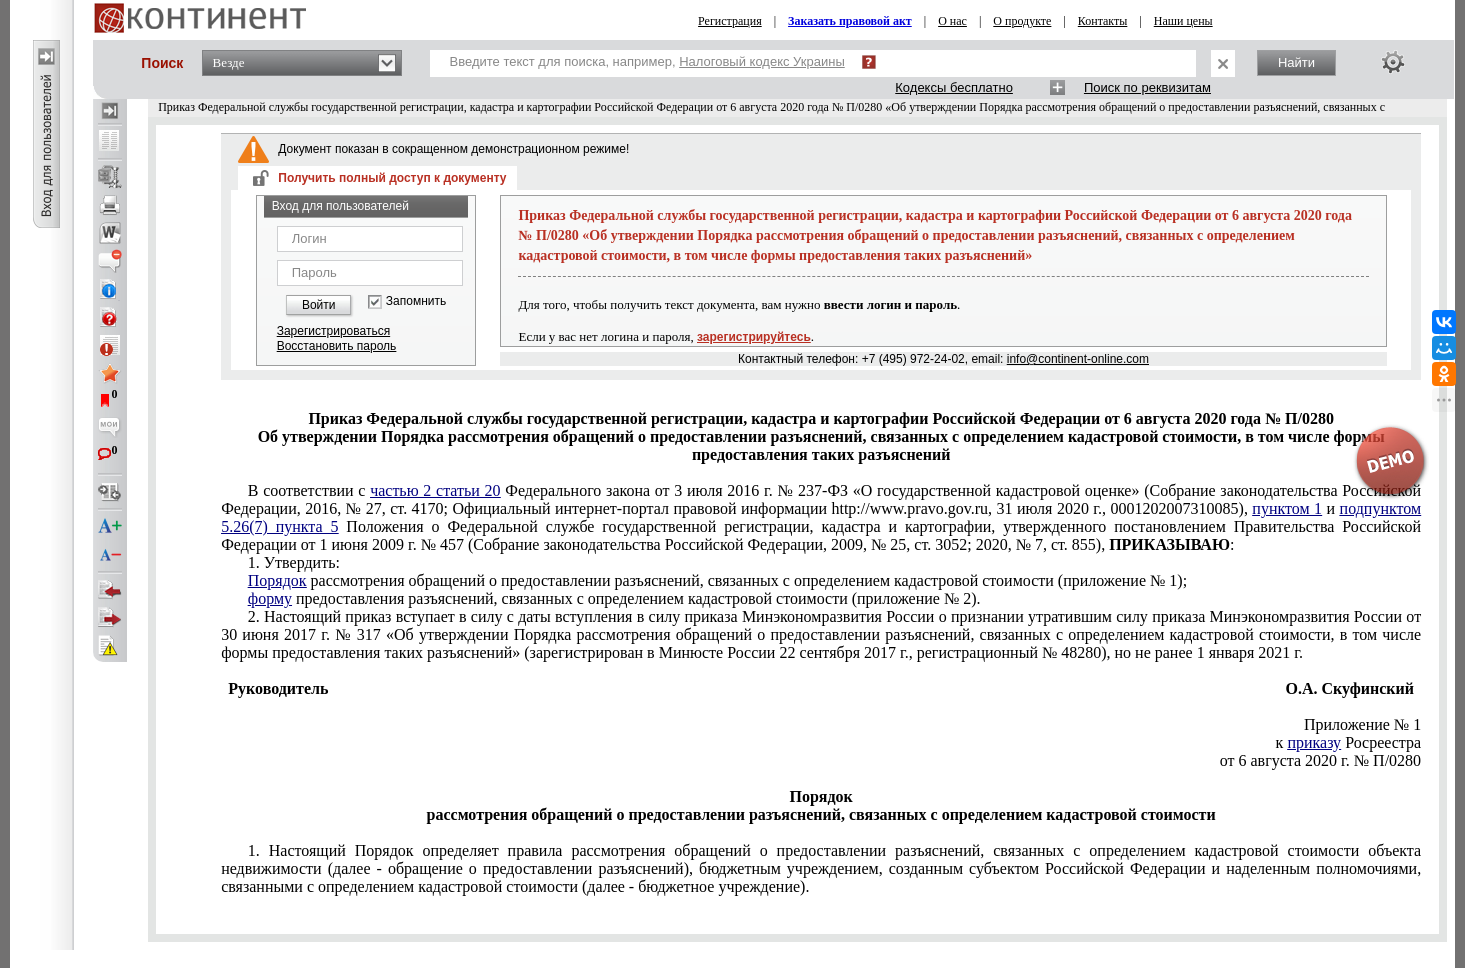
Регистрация (730, 21)
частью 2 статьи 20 (435, 490)
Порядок (277, 580)
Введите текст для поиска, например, (647, 61)
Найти (1296, 62)
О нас (952, 21)
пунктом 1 (1287, 508)
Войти (319, 305)
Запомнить (416, 301)
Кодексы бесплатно (954, 87)
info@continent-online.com (1078, 359)
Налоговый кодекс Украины (762, 61)
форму (270, 598)
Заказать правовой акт (850, 21)
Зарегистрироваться (333, 331)
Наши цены (1183, 21)
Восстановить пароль (337, 346)
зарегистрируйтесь (754, 337)
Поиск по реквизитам (1147, 87)
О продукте (1022, 21)
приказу (1314, 742)
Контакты (1103, 21)
